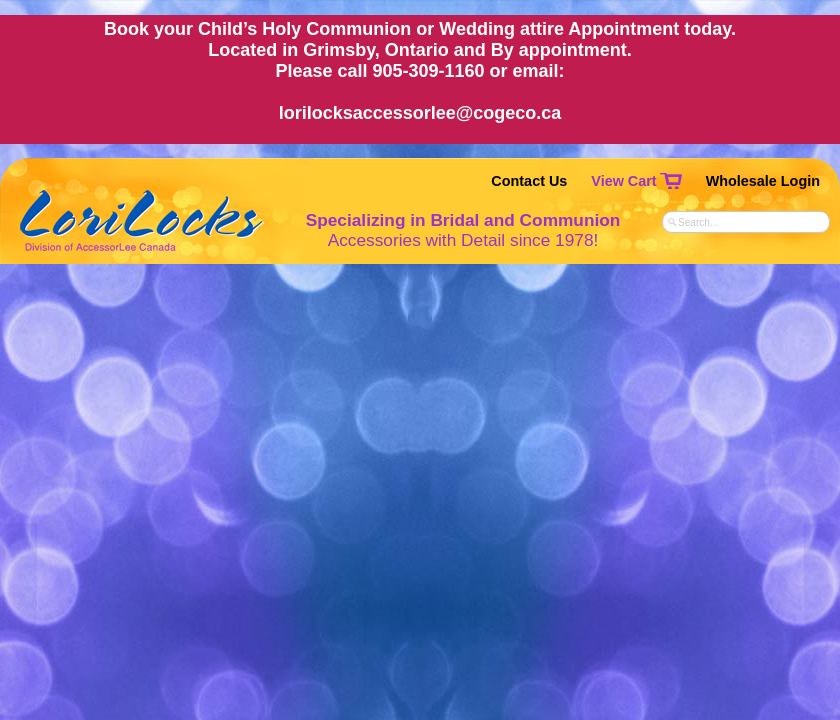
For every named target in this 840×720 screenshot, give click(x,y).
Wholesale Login (763, 181)
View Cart (623, 181)
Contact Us (529, 181)
